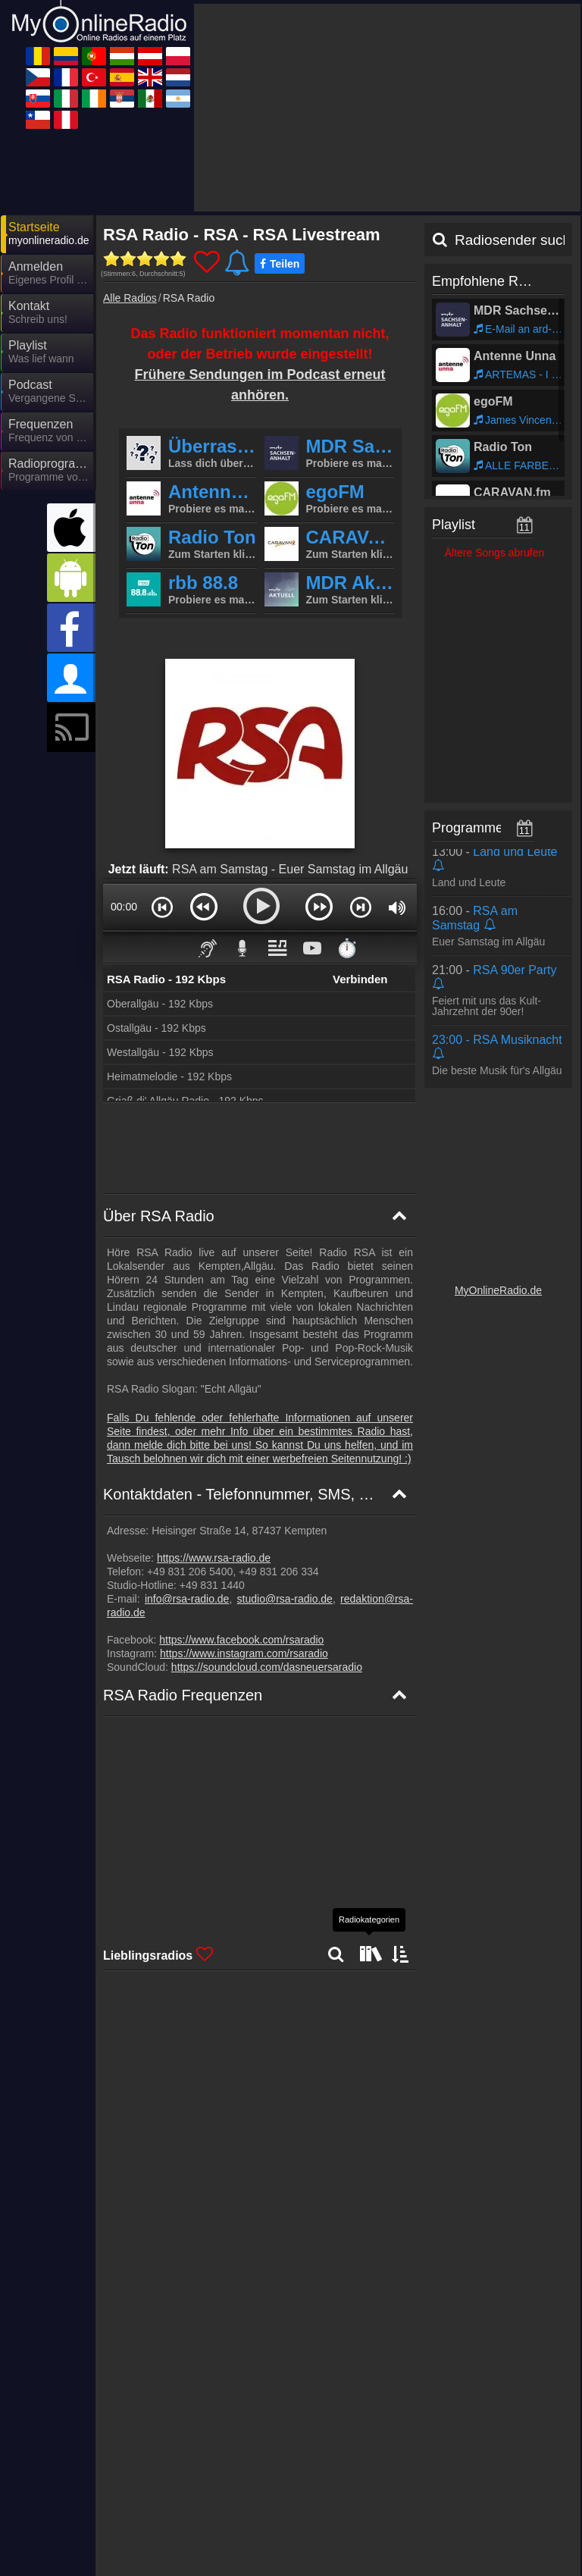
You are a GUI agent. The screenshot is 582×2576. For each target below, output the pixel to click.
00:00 (124, 728)
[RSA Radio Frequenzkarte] (260, 1716)
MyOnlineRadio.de (498, 1111)
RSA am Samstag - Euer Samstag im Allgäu (290, 690)
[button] (162, 728)
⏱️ (347, 769)
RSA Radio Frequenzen (182, 1516)
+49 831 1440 (211, 1406)
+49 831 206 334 (277, 1393)
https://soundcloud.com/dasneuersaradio (266, 1488)
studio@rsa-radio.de (285, 1420)
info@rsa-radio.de (187, 1420)
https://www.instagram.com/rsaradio (244, 1474)
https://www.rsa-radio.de (214, 1379)
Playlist (453, 345)
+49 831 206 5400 (188, 1393)
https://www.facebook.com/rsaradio (241, 1461)
